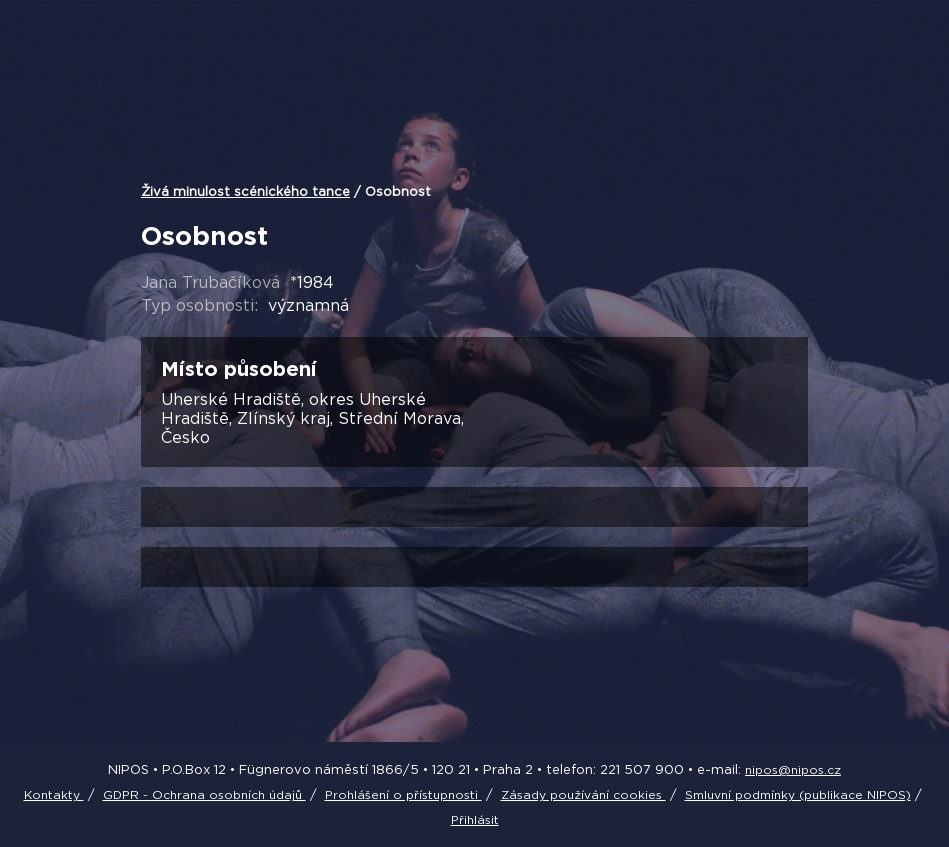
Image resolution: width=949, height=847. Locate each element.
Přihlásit (475, 819)
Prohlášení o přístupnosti (403, 794)
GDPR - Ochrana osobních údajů (204, 794)
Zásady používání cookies (583, 794)
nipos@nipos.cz (793, 769)
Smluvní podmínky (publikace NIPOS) (798, 794)
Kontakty (54, 794)
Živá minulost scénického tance (245, 191)
